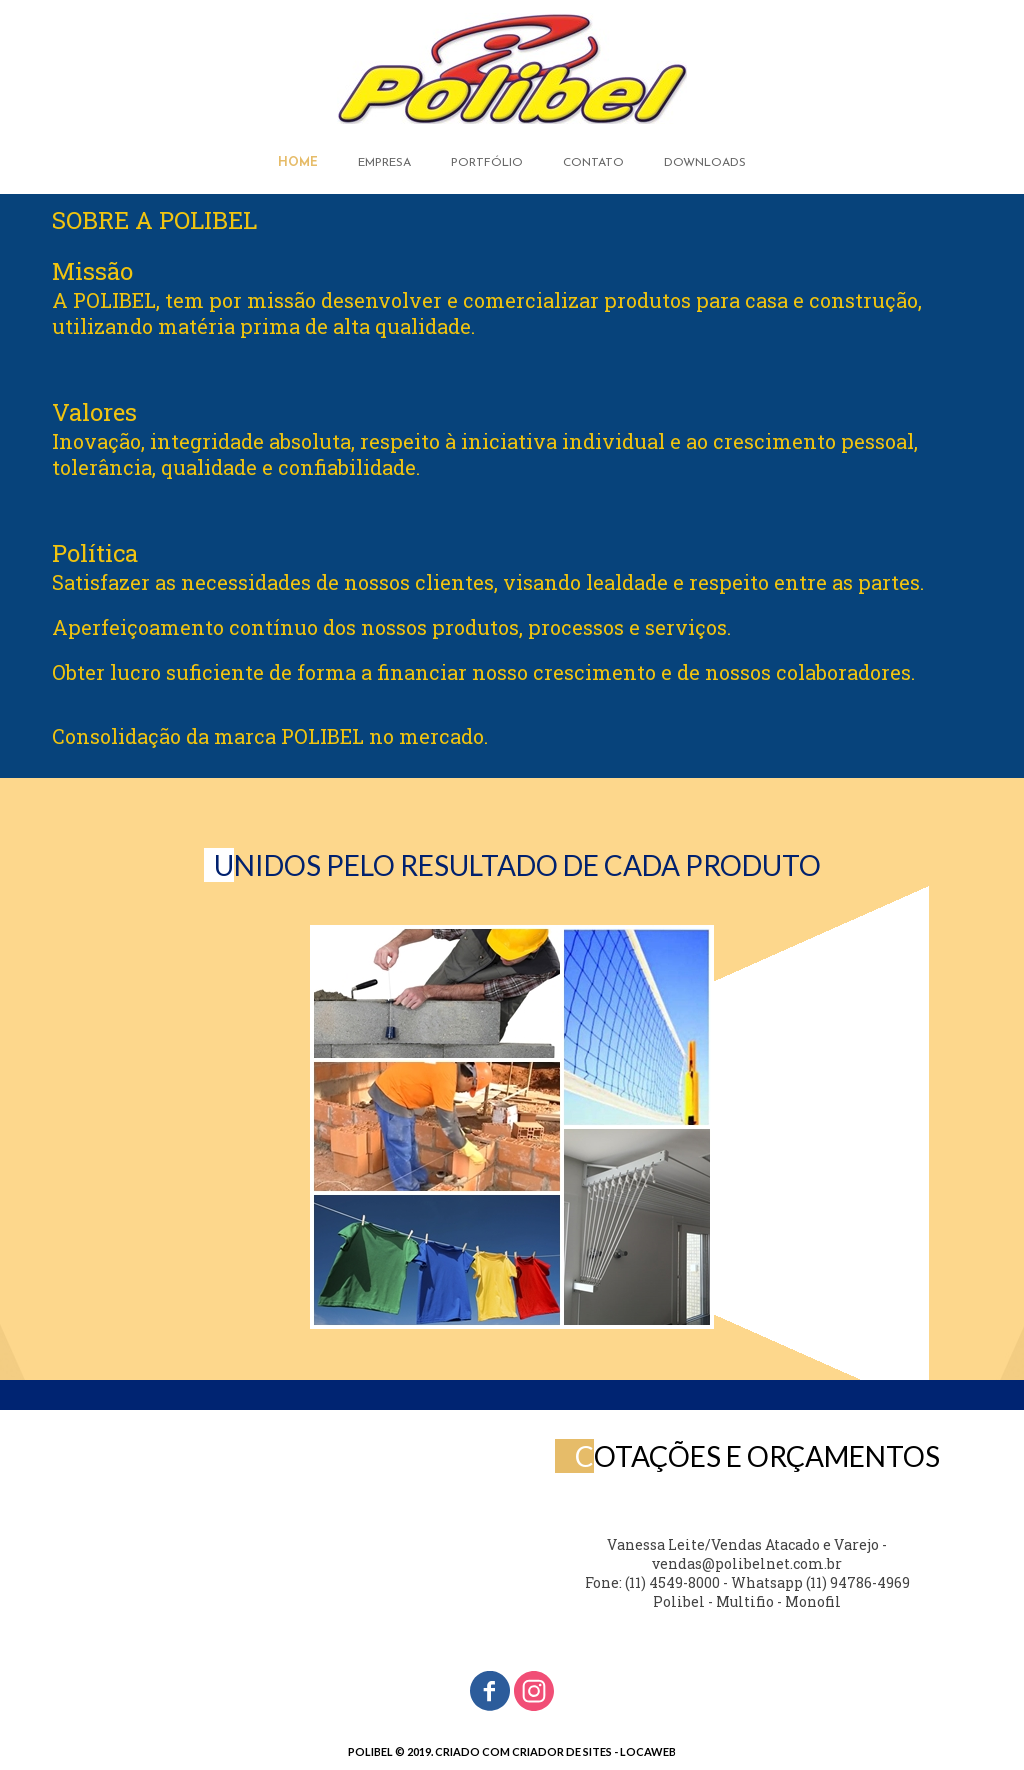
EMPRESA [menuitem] (384, 163)
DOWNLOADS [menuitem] (705, 163)
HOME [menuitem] (298, 163)
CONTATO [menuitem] (593, 163)
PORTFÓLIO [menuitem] (487, 163)
